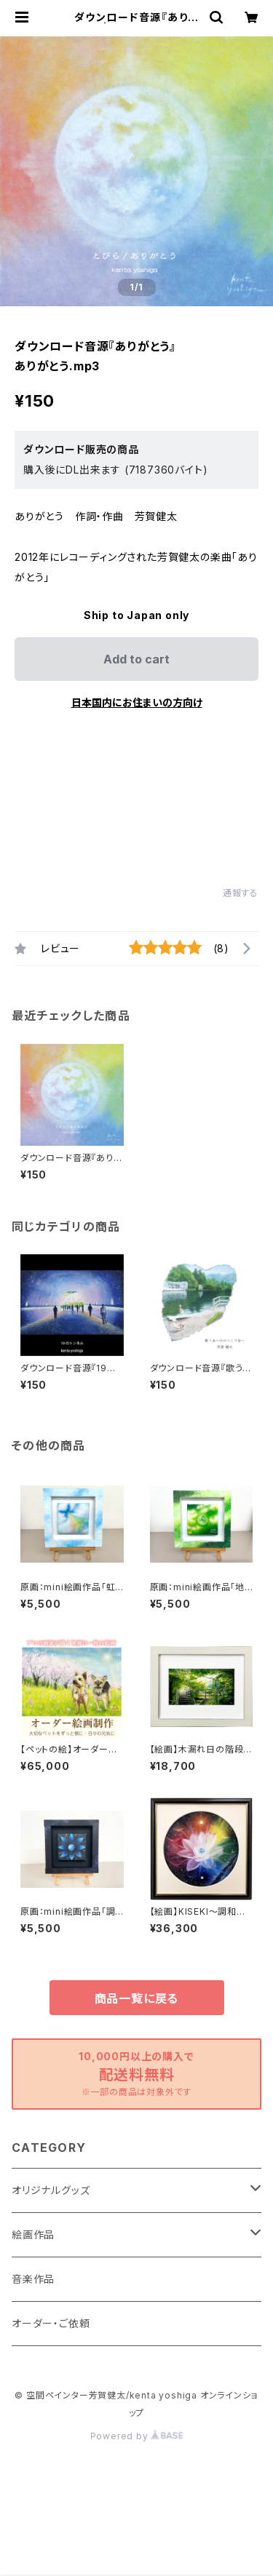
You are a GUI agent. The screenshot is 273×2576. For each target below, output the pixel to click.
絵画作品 (33, 2234)
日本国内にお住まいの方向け (136, 702)
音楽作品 (33, 2279)
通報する (240, 893)
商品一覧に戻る (137, 1998)
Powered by (136, 2436)
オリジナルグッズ (51, 2190)
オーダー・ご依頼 (51, 2323)
